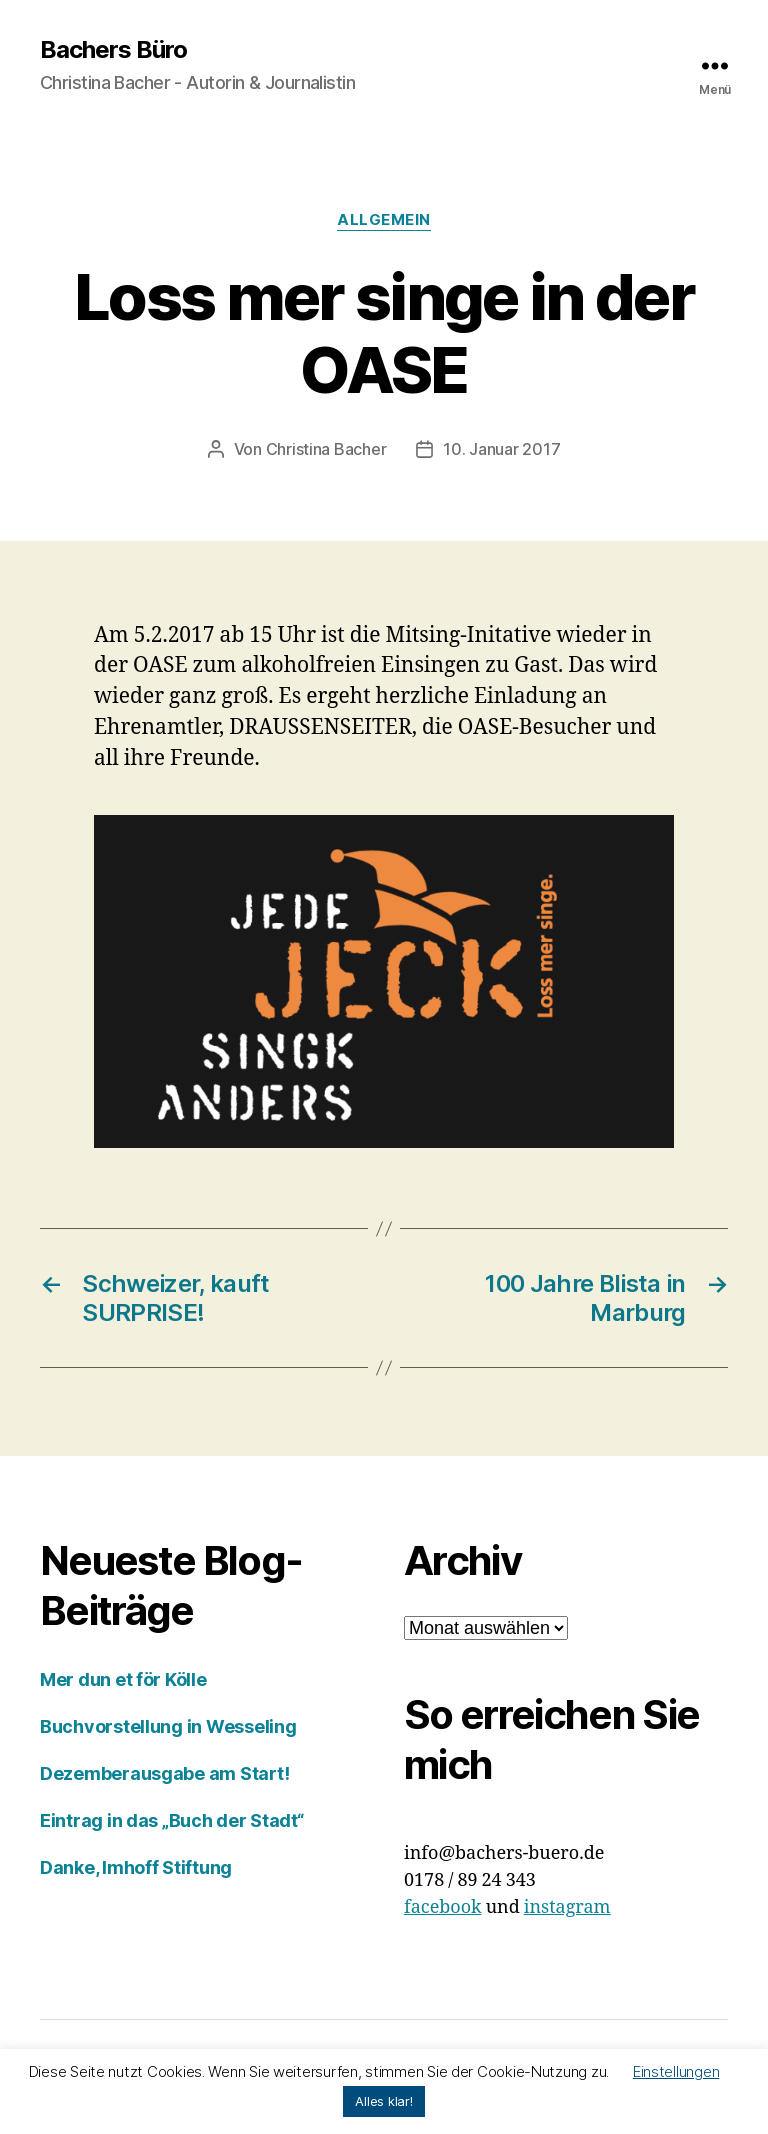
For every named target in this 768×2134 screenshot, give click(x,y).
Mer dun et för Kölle (123, 1679)
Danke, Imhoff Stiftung (136, 1867)
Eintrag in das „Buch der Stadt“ (172, 1820)
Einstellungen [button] (676, 2071)
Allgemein (384, 220)
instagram (567, 1907)
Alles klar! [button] (383, 2101)
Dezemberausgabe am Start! (164, 1773)
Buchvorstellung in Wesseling (168, 1726)
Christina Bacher (326, 449)
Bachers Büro (113, 50)
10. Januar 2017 (501, 449)
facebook (443, 1907)
